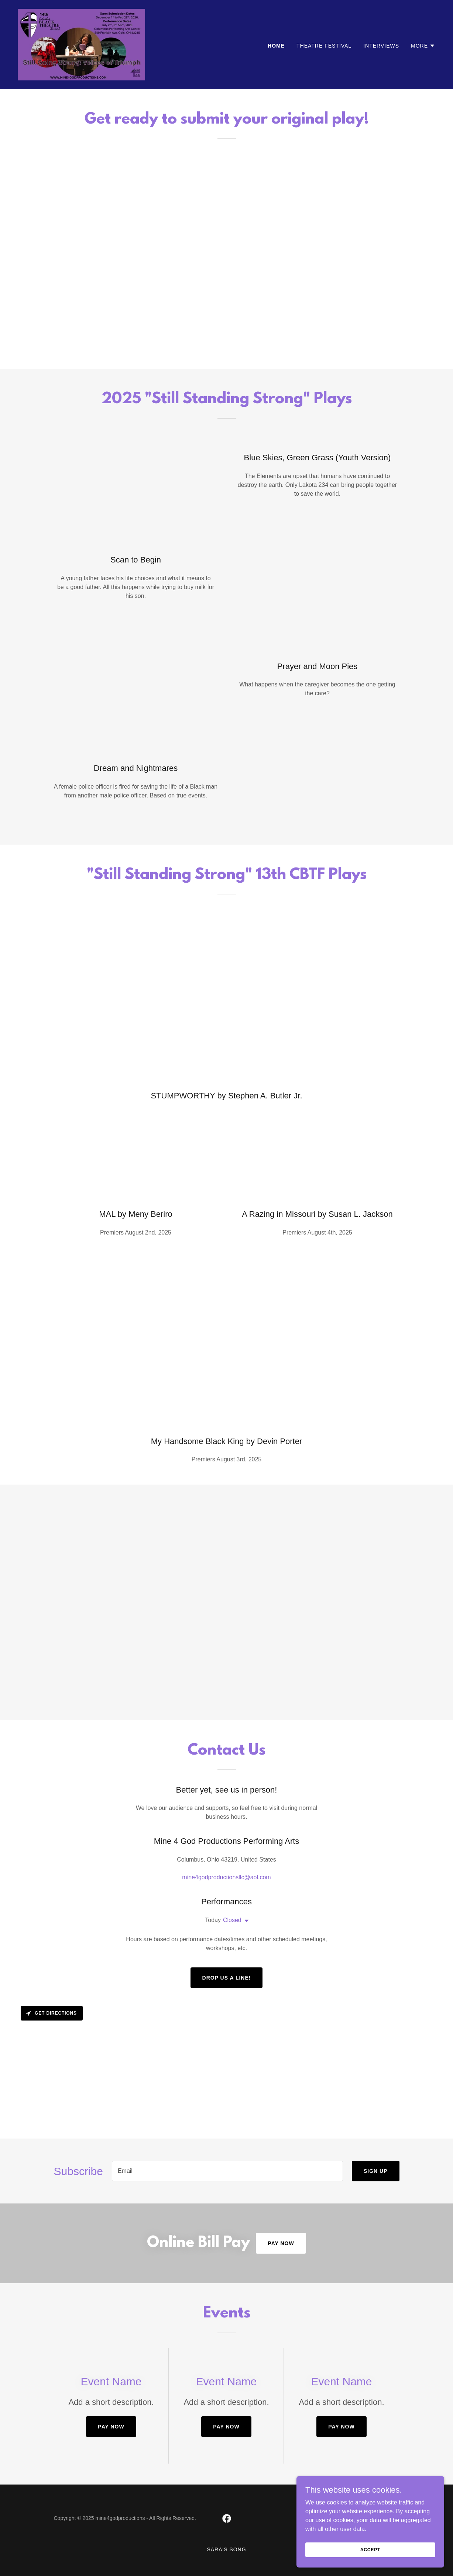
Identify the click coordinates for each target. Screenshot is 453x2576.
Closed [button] (232, 1920)
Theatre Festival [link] (323, 46)
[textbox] (227, 2171)
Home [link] (276, 46)
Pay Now (281, 2243)
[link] (81, 44)
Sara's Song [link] (226, 2549)
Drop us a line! (226, 1978)
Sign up (376, 2171)
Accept (370, 2549)
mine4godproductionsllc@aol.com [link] (226, 1877)
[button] (423, 45)
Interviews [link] (381, 46)
